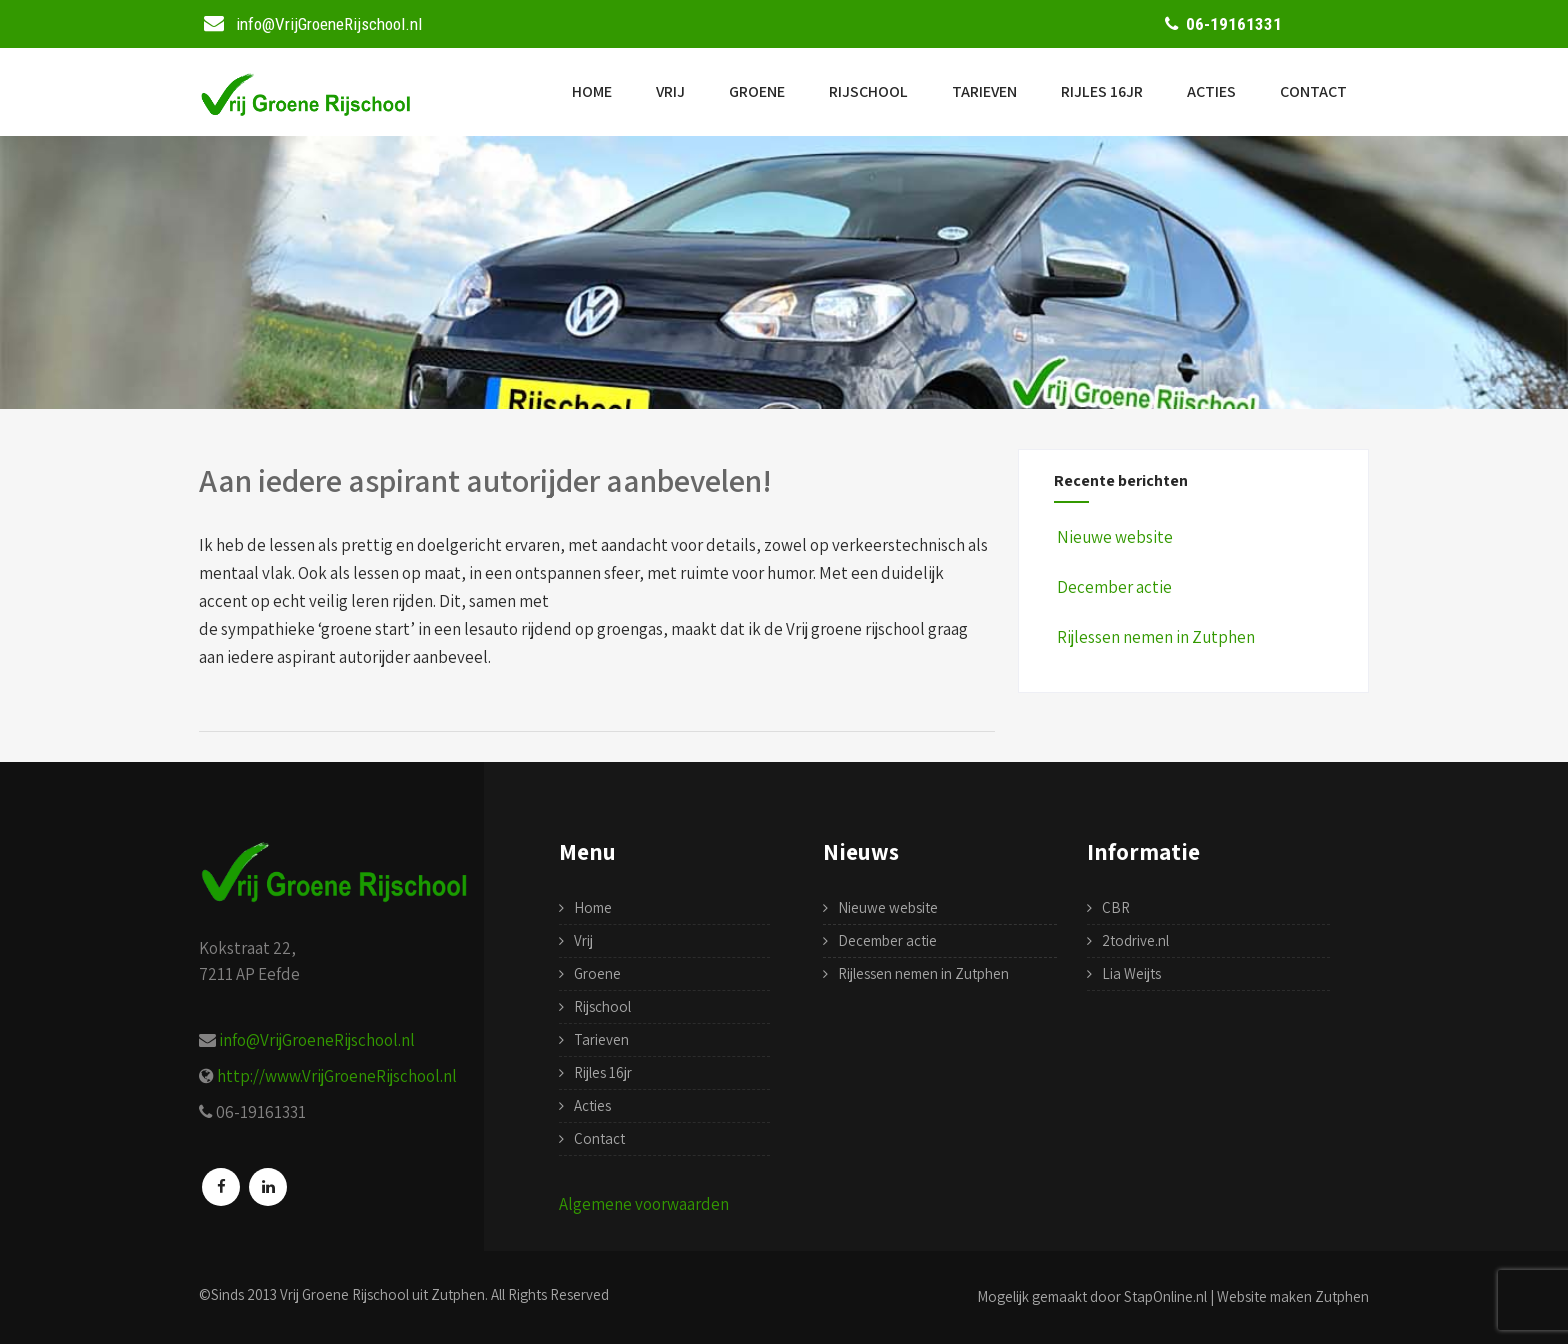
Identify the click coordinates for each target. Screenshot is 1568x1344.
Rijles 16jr (1102, 91)
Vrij (670, 91)
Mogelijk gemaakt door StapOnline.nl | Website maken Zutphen (1173, 1296)
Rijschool (868, 91)
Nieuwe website (1113, 537)
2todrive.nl (1135, 940)
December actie (1113, 587)
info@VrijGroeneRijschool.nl (317, 1040)
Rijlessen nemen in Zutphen (1154, 637)
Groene (757, 91)
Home (592, 91)
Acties (1211, 91)
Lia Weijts (1131, 973)
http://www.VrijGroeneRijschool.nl (337, 1076)
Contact (1313, 91)
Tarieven (984, 91)
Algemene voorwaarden (644, 1204)
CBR (1116, 907)
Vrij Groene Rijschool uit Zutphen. (384, 1294)
